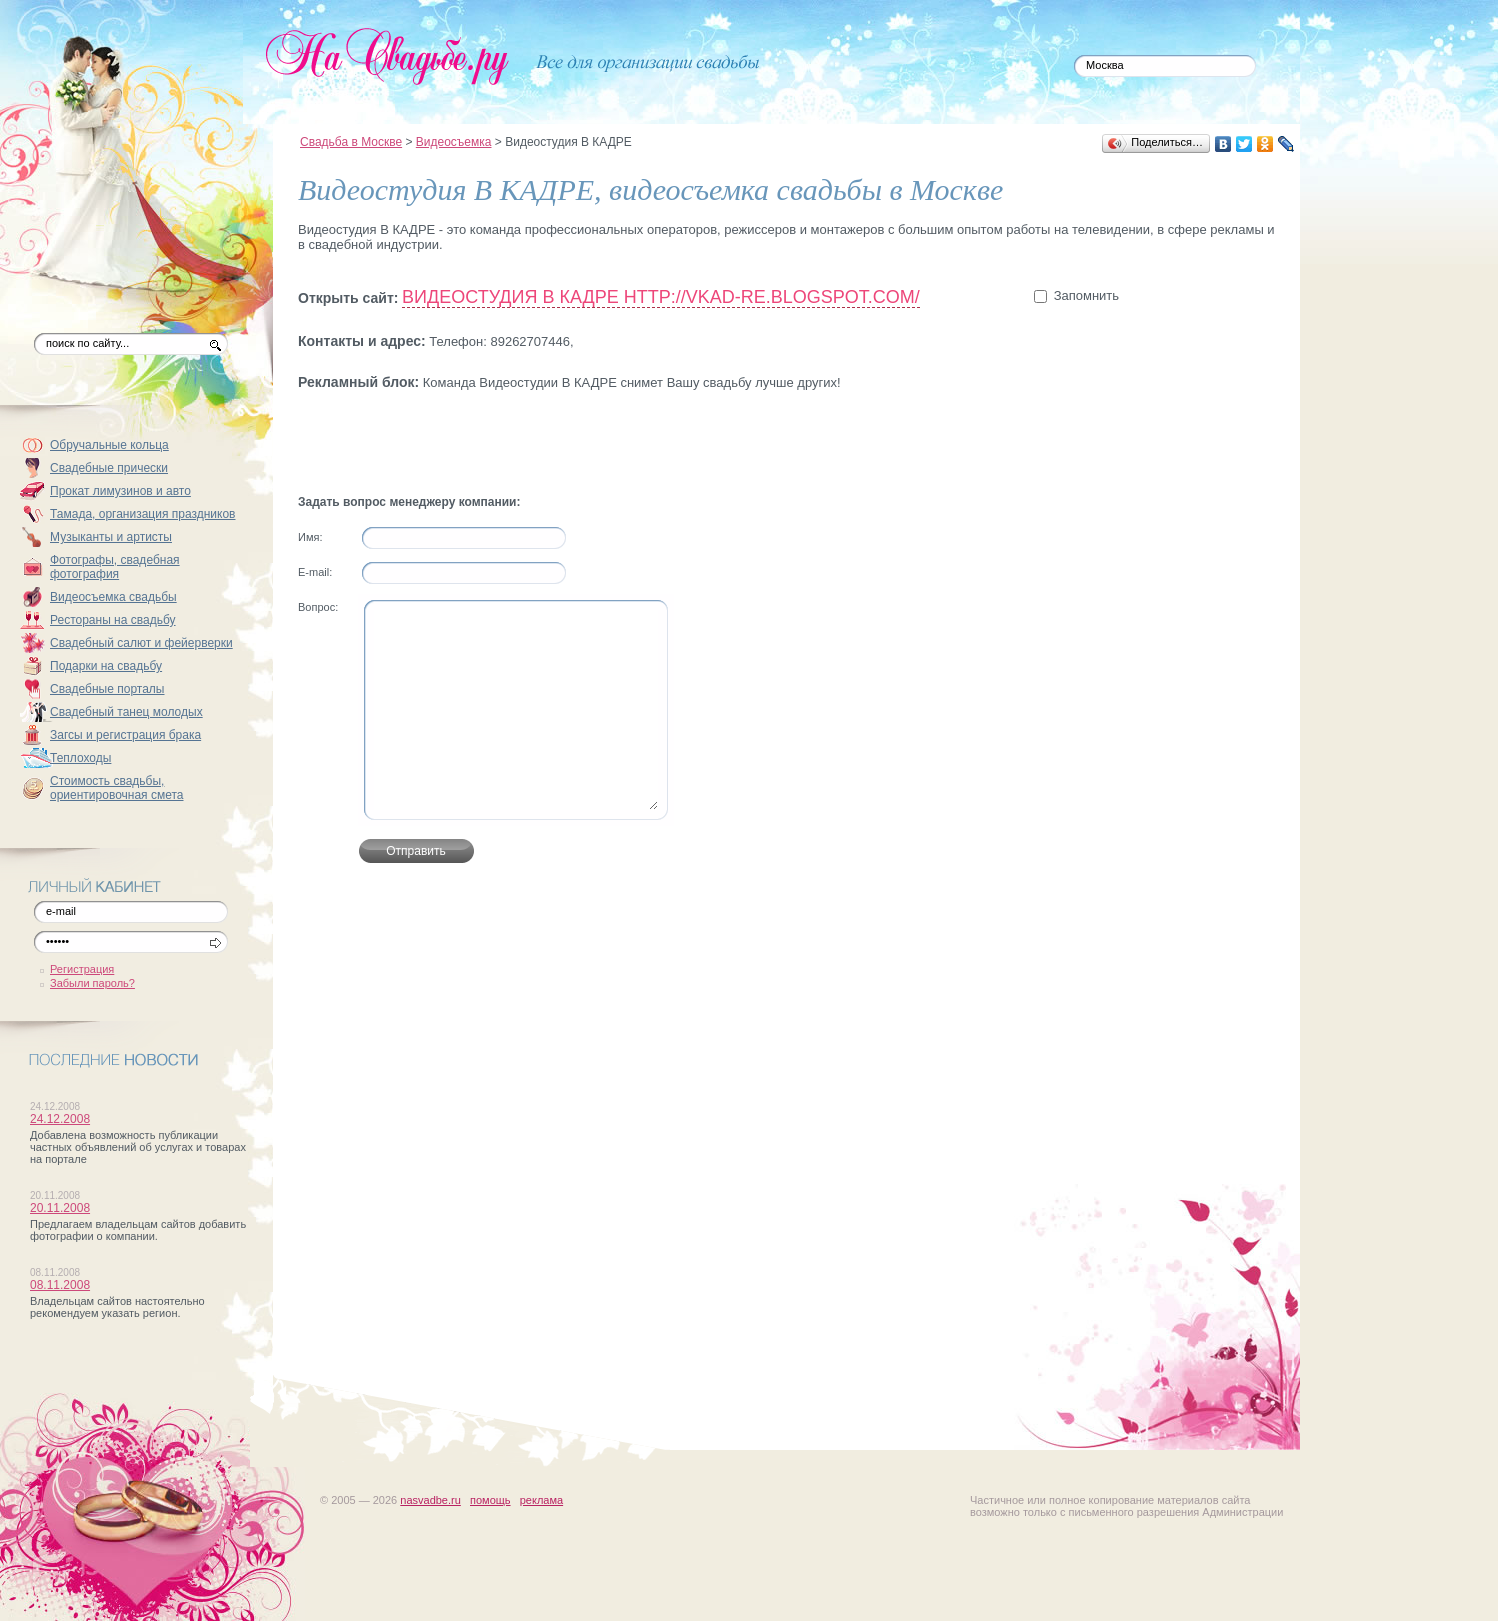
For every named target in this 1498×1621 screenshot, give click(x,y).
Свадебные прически (109, 468)
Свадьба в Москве (351, 142)
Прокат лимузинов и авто (120, 491)
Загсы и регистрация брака (125, 735)
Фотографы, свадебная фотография (115, 567)
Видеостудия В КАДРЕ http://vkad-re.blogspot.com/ (661, 297)
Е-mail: (315, 572)
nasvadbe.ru (430, 1500)
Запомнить (1086, 295)
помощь (490, 1500)
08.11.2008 (60, 1285)
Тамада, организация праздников (143, 514)
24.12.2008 (60, 1119)
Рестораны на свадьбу (113, 620)
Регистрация (82, 969)
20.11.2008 (60, 1208)
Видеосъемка (454, 142)
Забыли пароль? (92, 983)
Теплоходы (80, 758)
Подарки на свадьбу (106, 666)
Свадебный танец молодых (126, 712)
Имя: (310, 537)
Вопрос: (318, 607)
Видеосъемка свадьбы (113, 597)
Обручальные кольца (109, 445)
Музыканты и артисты (111, 537)
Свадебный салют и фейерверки (141, 643)
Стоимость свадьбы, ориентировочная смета (117, 788)
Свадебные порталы (107, 689)
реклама (541, 1500)
